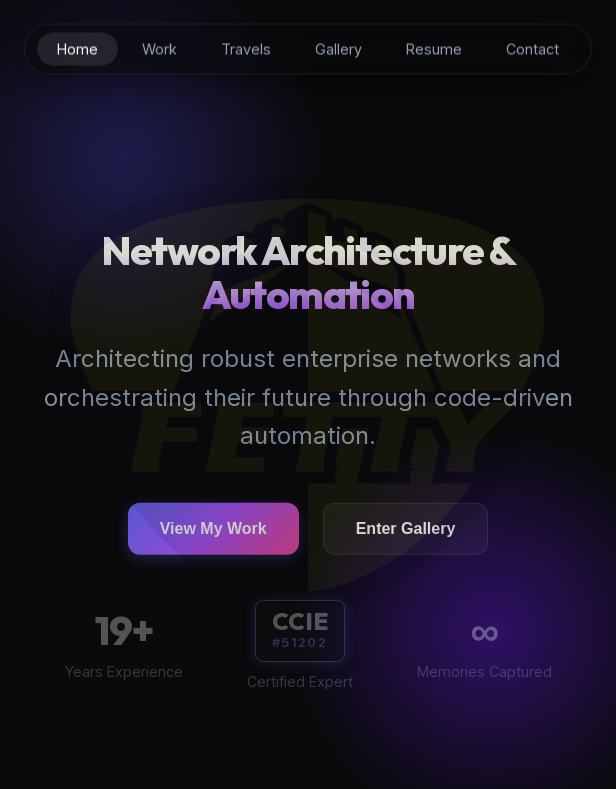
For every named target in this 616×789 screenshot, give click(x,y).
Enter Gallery (406, 531)
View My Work (213, 531)
